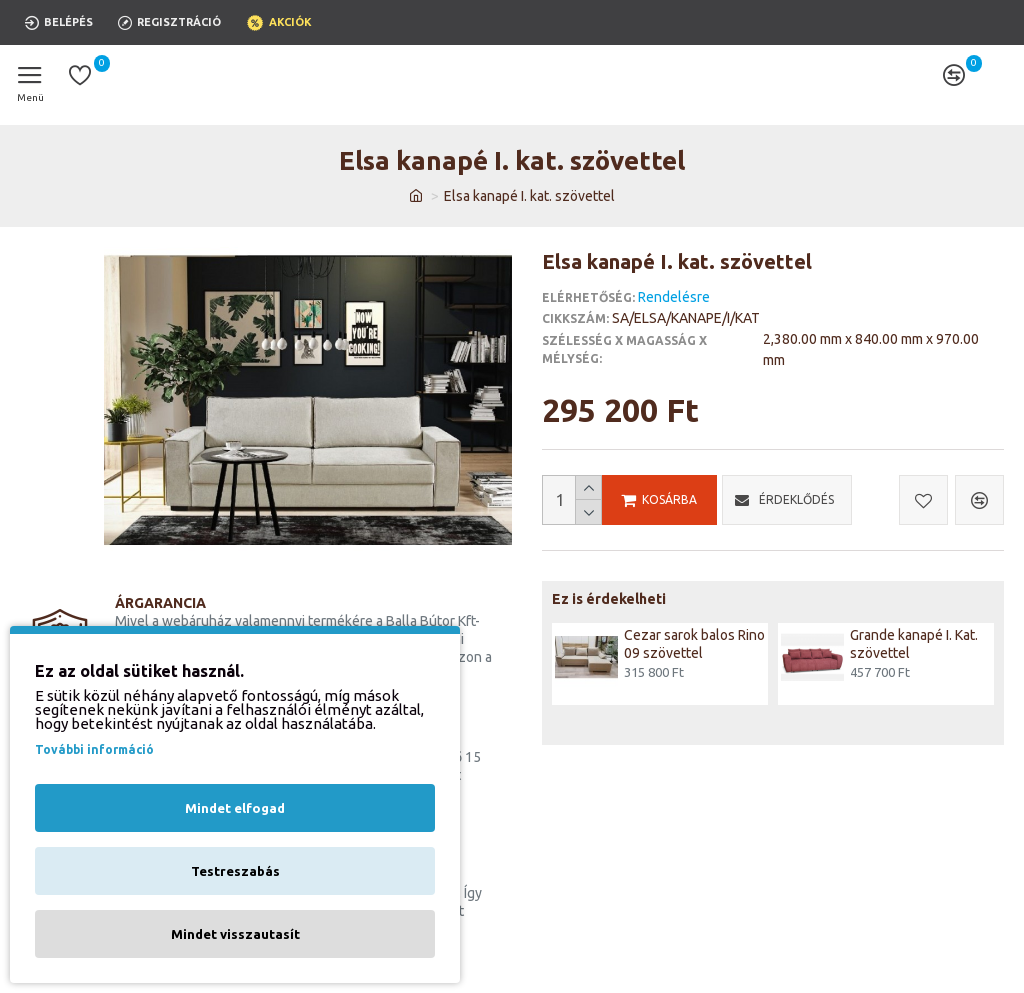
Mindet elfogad (235, 808)
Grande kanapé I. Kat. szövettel (914, 644)
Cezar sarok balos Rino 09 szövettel (694, 644)
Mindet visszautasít (235, 934)
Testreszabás (235, 871)
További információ (94, 749)
